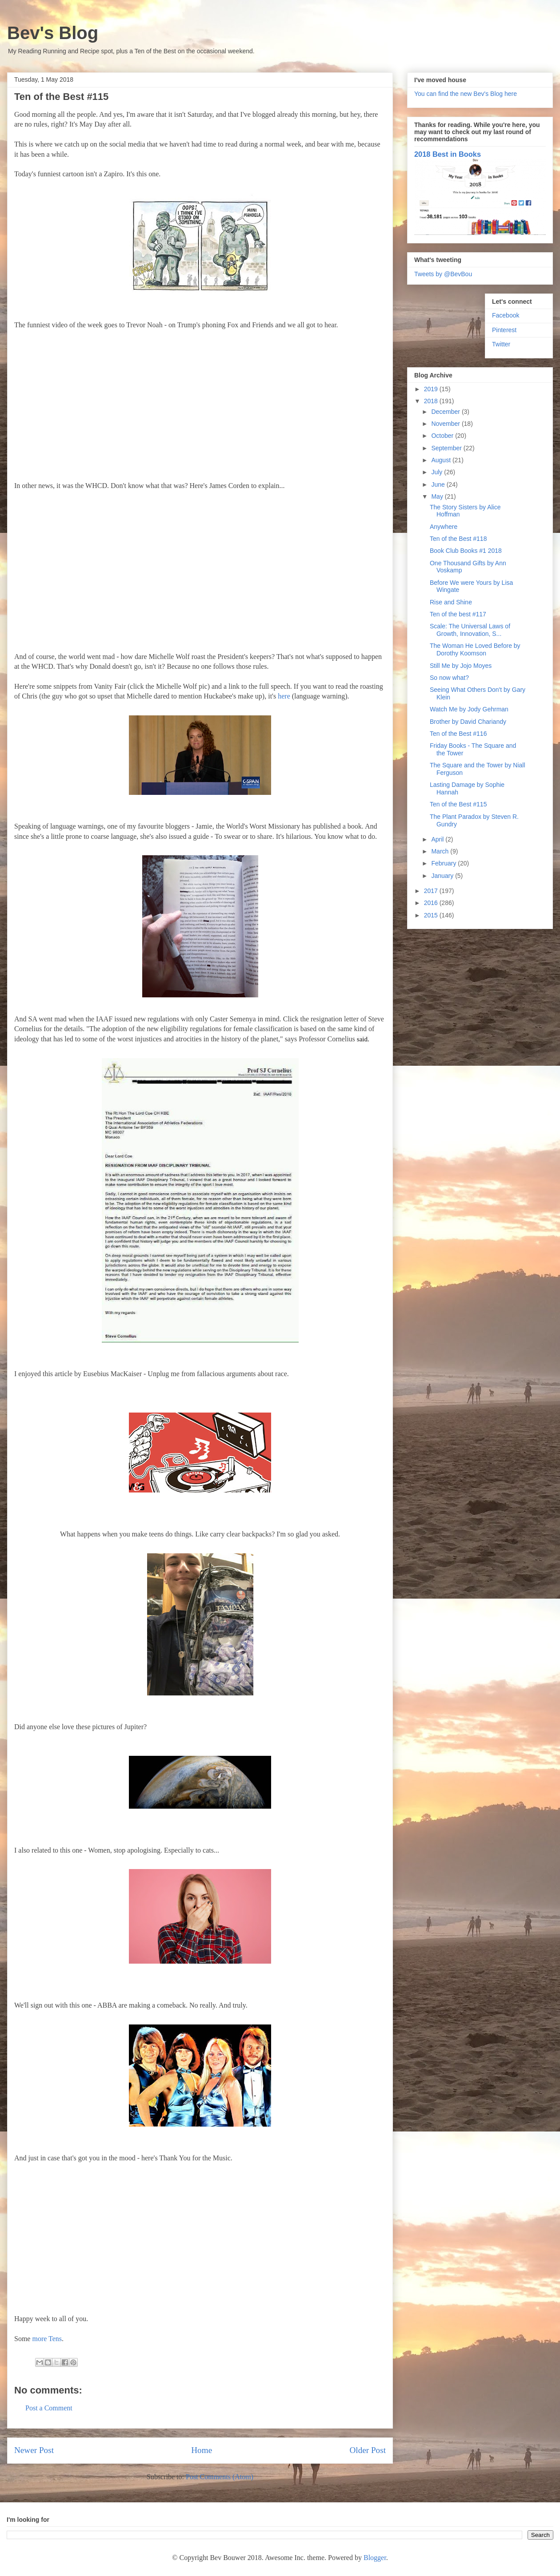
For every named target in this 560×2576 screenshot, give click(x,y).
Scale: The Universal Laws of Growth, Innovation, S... (470, 630)
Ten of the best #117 (458, 614)
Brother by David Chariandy (468, 721)
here (284, 696)
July (437, 472)
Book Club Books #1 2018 (466, 550)
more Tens (47, 2338)
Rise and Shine (451, 602)
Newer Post (34, 2450)
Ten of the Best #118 (458, 538)
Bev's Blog (52, 33)
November (446, 423)
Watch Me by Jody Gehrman (469, 709)
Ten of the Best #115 (458, 804)
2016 (432, 902)
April (438, 839)
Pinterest (504, 329)
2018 (432, 401)
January (443, 875)
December (446, 411)
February (444, 863)
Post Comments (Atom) (219, 2477)
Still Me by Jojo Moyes (461, 665)
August (441, 460)
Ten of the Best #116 (458, 733)
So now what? (449, 677)
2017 (432, 890)
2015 (432, 915)
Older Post (367, 2450)
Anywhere (443, 526)
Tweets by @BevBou (443, 274)
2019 (432, 389)
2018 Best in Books (447, 154)
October (443, 435)
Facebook (505, 315)
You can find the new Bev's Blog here (465, 93)
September (447, 448)
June (438, 484)
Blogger (375, 2557)
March (440, 851)
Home (201, 2450)
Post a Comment (48, 2408)
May (437, 496)
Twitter (501, 344)
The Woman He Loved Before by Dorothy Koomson (475, 649)
